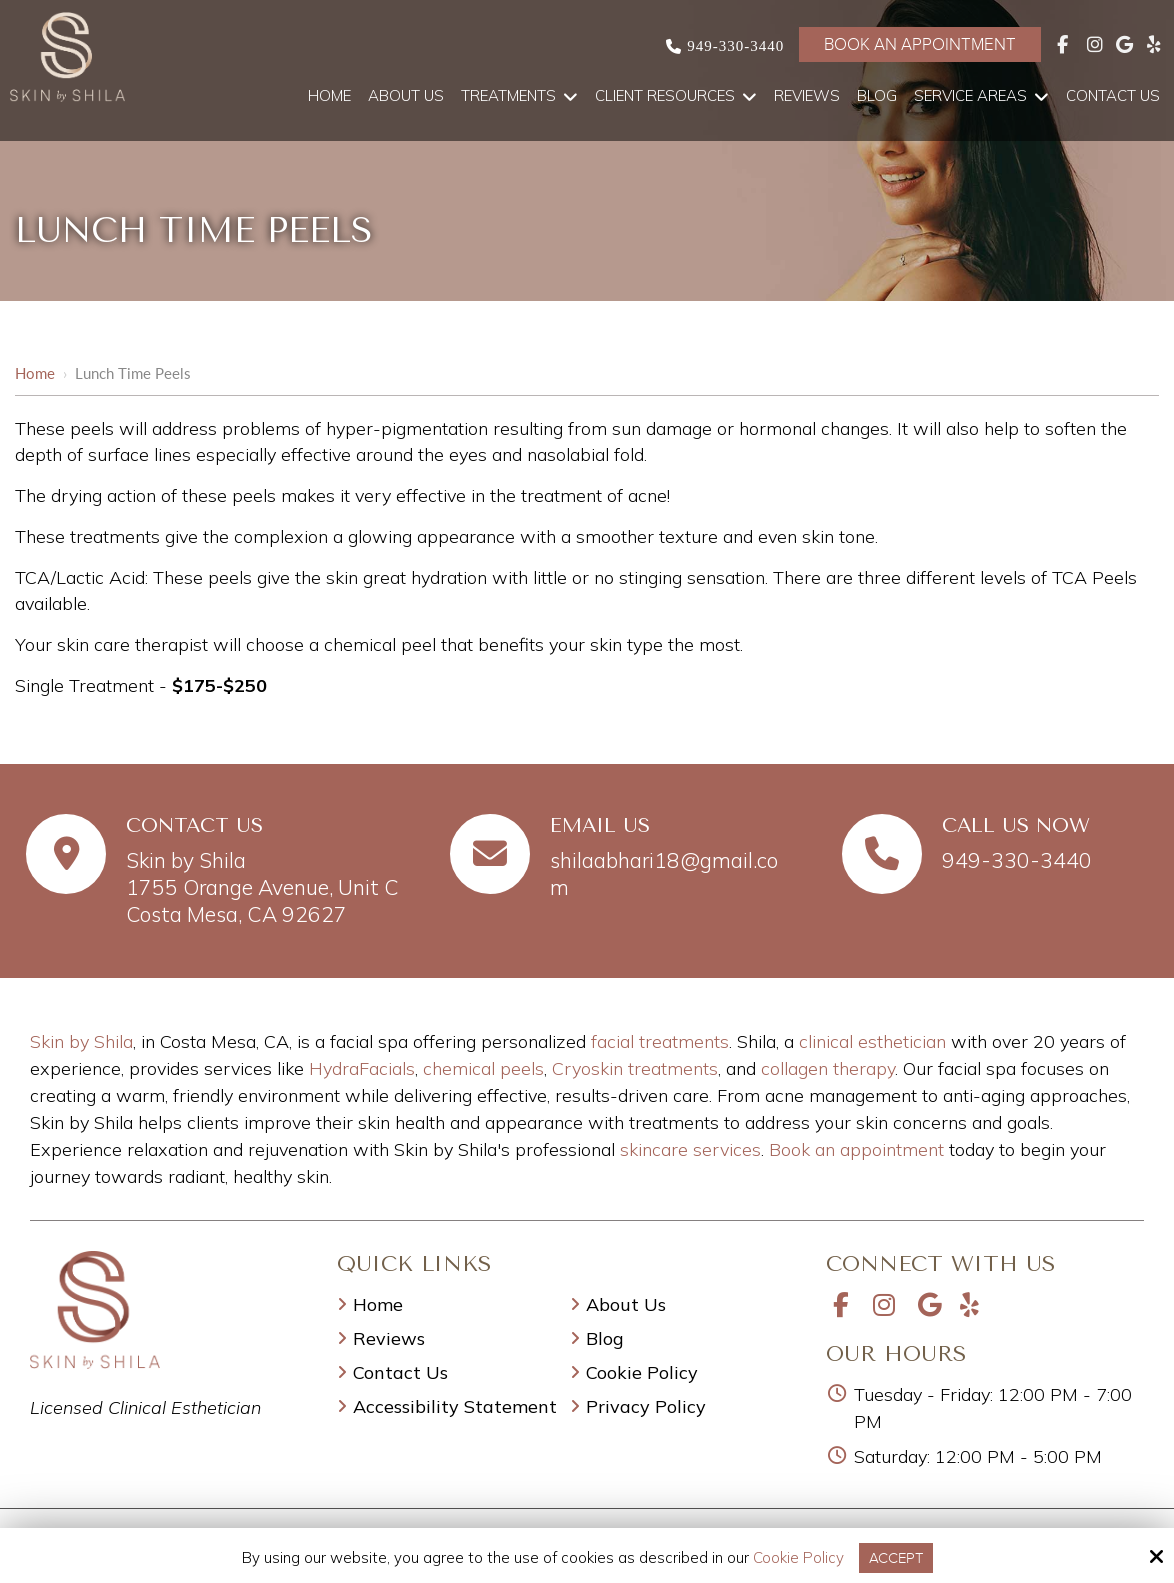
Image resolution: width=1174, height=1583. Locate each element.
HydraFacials (362, 1068)
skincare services (690, 1149)
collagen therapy (828, 1068)
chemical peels (483, 1068)
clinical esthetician (872, 1041)
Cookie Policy (798, 1558)
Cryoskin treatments (635, 1068)
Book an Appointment (920, 44)
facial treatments (660, 1041)
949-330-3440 (735, 46)
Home (35, 373)
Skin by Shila (81, 1041)
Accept (896, 1558)
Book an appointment (856, 1149)
